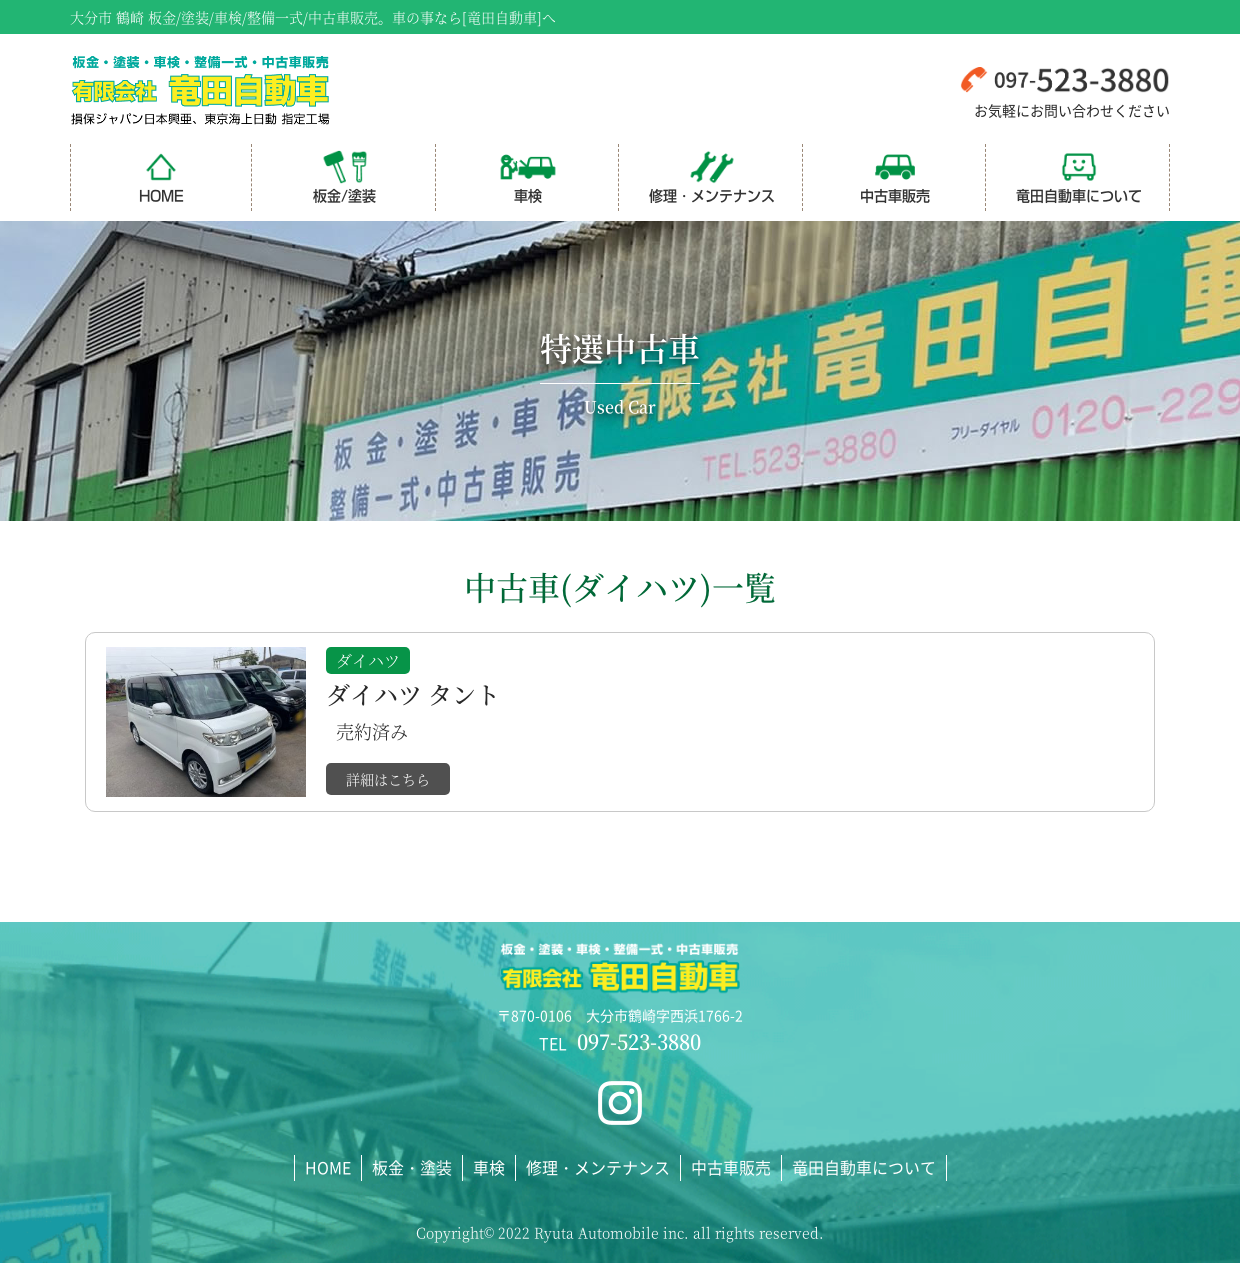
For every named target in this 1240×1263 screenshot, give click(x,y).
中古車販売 (895, 176)
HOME (161, 176)
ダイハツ (368, 660)
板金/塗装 (344, 176)
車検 (528, 176)
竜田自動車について (1079, 176)
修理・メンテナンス (712, 176)
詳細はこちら (388, 779)
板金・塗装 (412, 1167)
